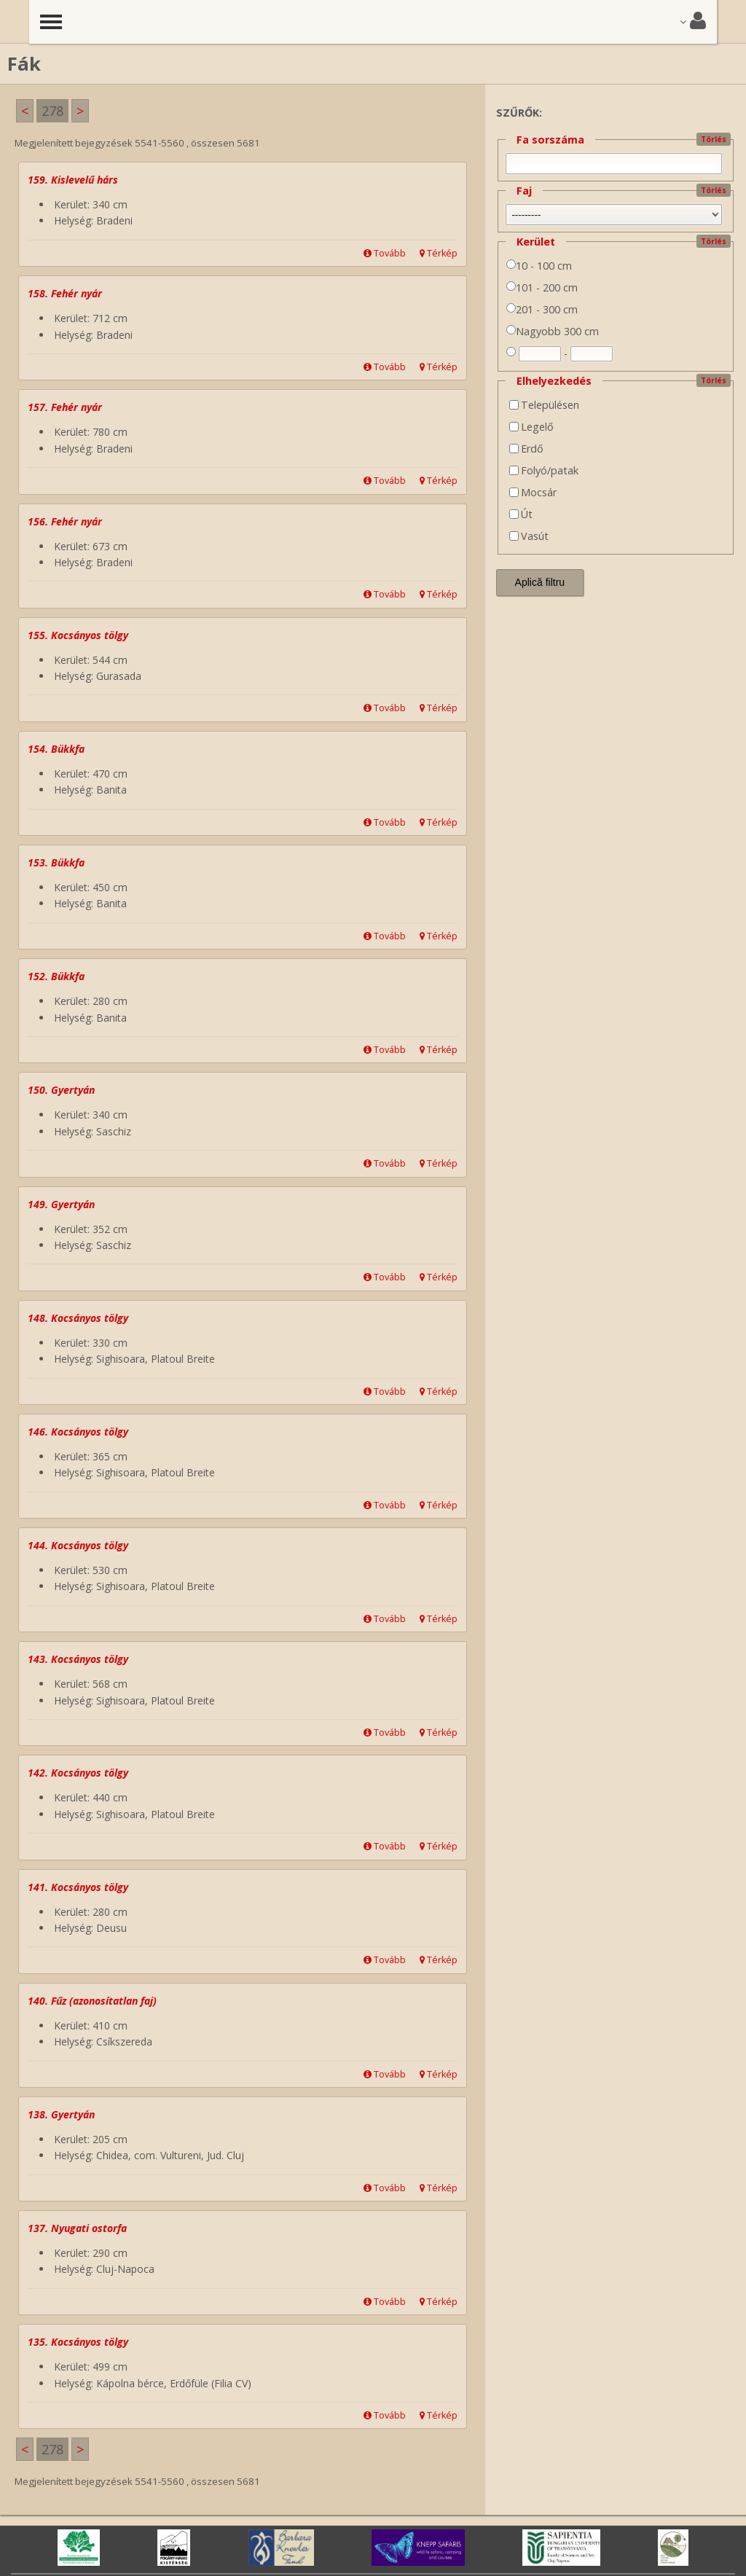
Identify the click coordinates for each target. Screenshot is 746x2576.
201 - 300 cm (542, 309)
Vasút (529, 536)
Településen (544, 405)
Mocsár (533, 492)
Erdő (526, 448)
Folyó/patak (543, 470)
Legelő (531, 427)
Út (521, 514)
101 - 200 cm (542, 287)
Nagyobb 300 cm (552, 331)
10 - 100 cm (539, 266)
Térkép (439, 253)
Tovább (385, 253)
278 (52, 111)
